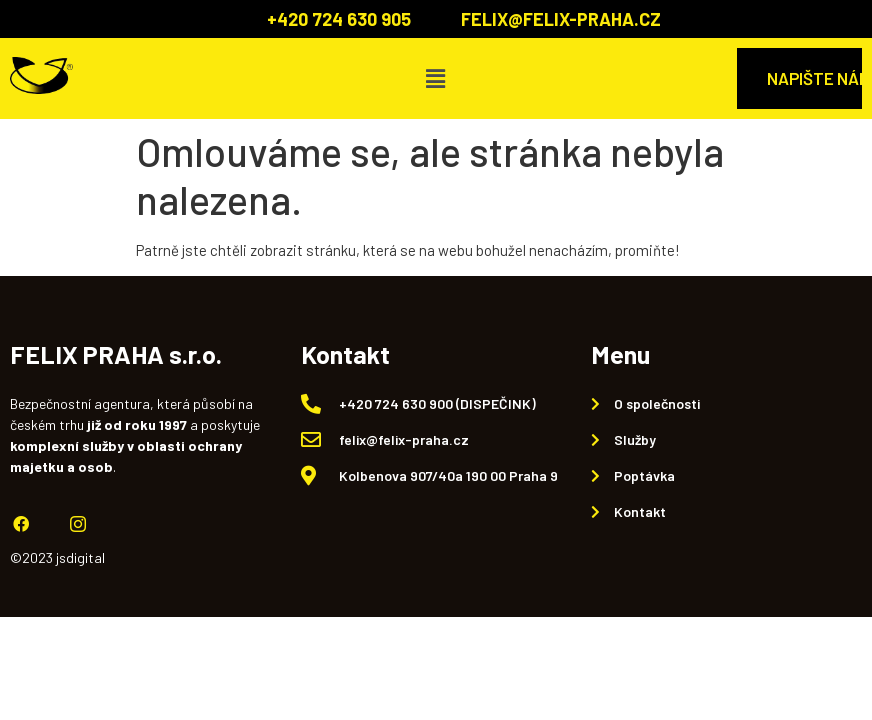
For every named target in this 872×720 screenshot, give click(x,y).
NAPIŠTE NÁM (814, 78)
